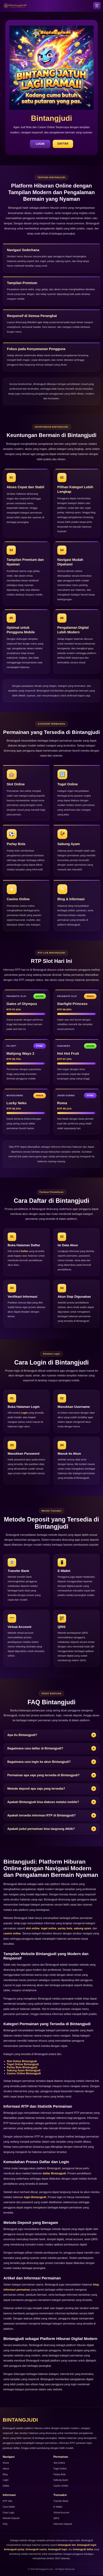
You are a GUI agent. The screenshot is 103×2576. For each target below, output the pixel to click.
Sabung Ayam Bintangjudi (23, 2071)
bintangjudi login (57, 2550)
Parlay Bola (16, 844)
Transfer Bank (60, 2501)
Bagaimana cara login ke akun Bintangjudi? (39, 1762)
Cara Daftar (9, 2507)
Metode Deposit (11, 2519)
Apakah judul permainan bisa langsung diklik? (41, 1829)
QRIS (56, 2519)
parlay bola (65, 1929)
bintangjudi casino (36, 2550)
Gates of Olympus (22, 1004)
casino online (12, 1934)
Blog (5, 2475)
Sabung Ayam (69, 844)
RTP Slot (7, 2501)
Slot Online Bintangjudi (22, 2062)
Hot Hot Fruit (68, 1054)
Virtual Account (61, 2513)
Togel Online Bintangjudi (23, 2065)
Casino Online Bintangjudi (24, 2074)
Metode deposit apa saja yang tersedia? (36, 1789)
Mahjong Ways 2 (21, 1054)
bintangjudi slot (67, 2545)
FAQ (5, 2525)
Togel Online (68, 784)
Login (40, 143)
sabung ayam (82, 1929)
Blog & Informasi (71, 899)
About (6, 2469)
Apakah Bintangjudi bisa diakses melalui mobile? (43, 1803)
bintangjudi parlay (14, 2550)
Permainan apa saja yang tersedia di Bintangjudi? (43, 1776)
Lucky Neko (17, 1104)
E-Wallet (57, 2507)
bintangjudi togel (86, 2545)
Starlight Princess (72, 1004)
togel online (48, 1929)
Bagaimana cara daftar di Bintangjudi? (35, 1749)
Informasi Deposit (62, 2525)
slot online (33, 1929)
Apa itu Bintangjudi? (22, 1736)
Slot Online (16, 784)
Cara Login (8, 2513)
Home (6, 2463)
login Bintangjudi (35, 2198)
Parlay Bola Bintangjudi (22, 2068)
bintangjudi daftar (83, 2550)
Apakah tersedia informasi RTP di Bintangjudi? (41, 1816)
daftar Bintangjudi (54, 2174)
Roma (62, 1104)
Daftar (62, 143)
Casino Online (18, 899)
